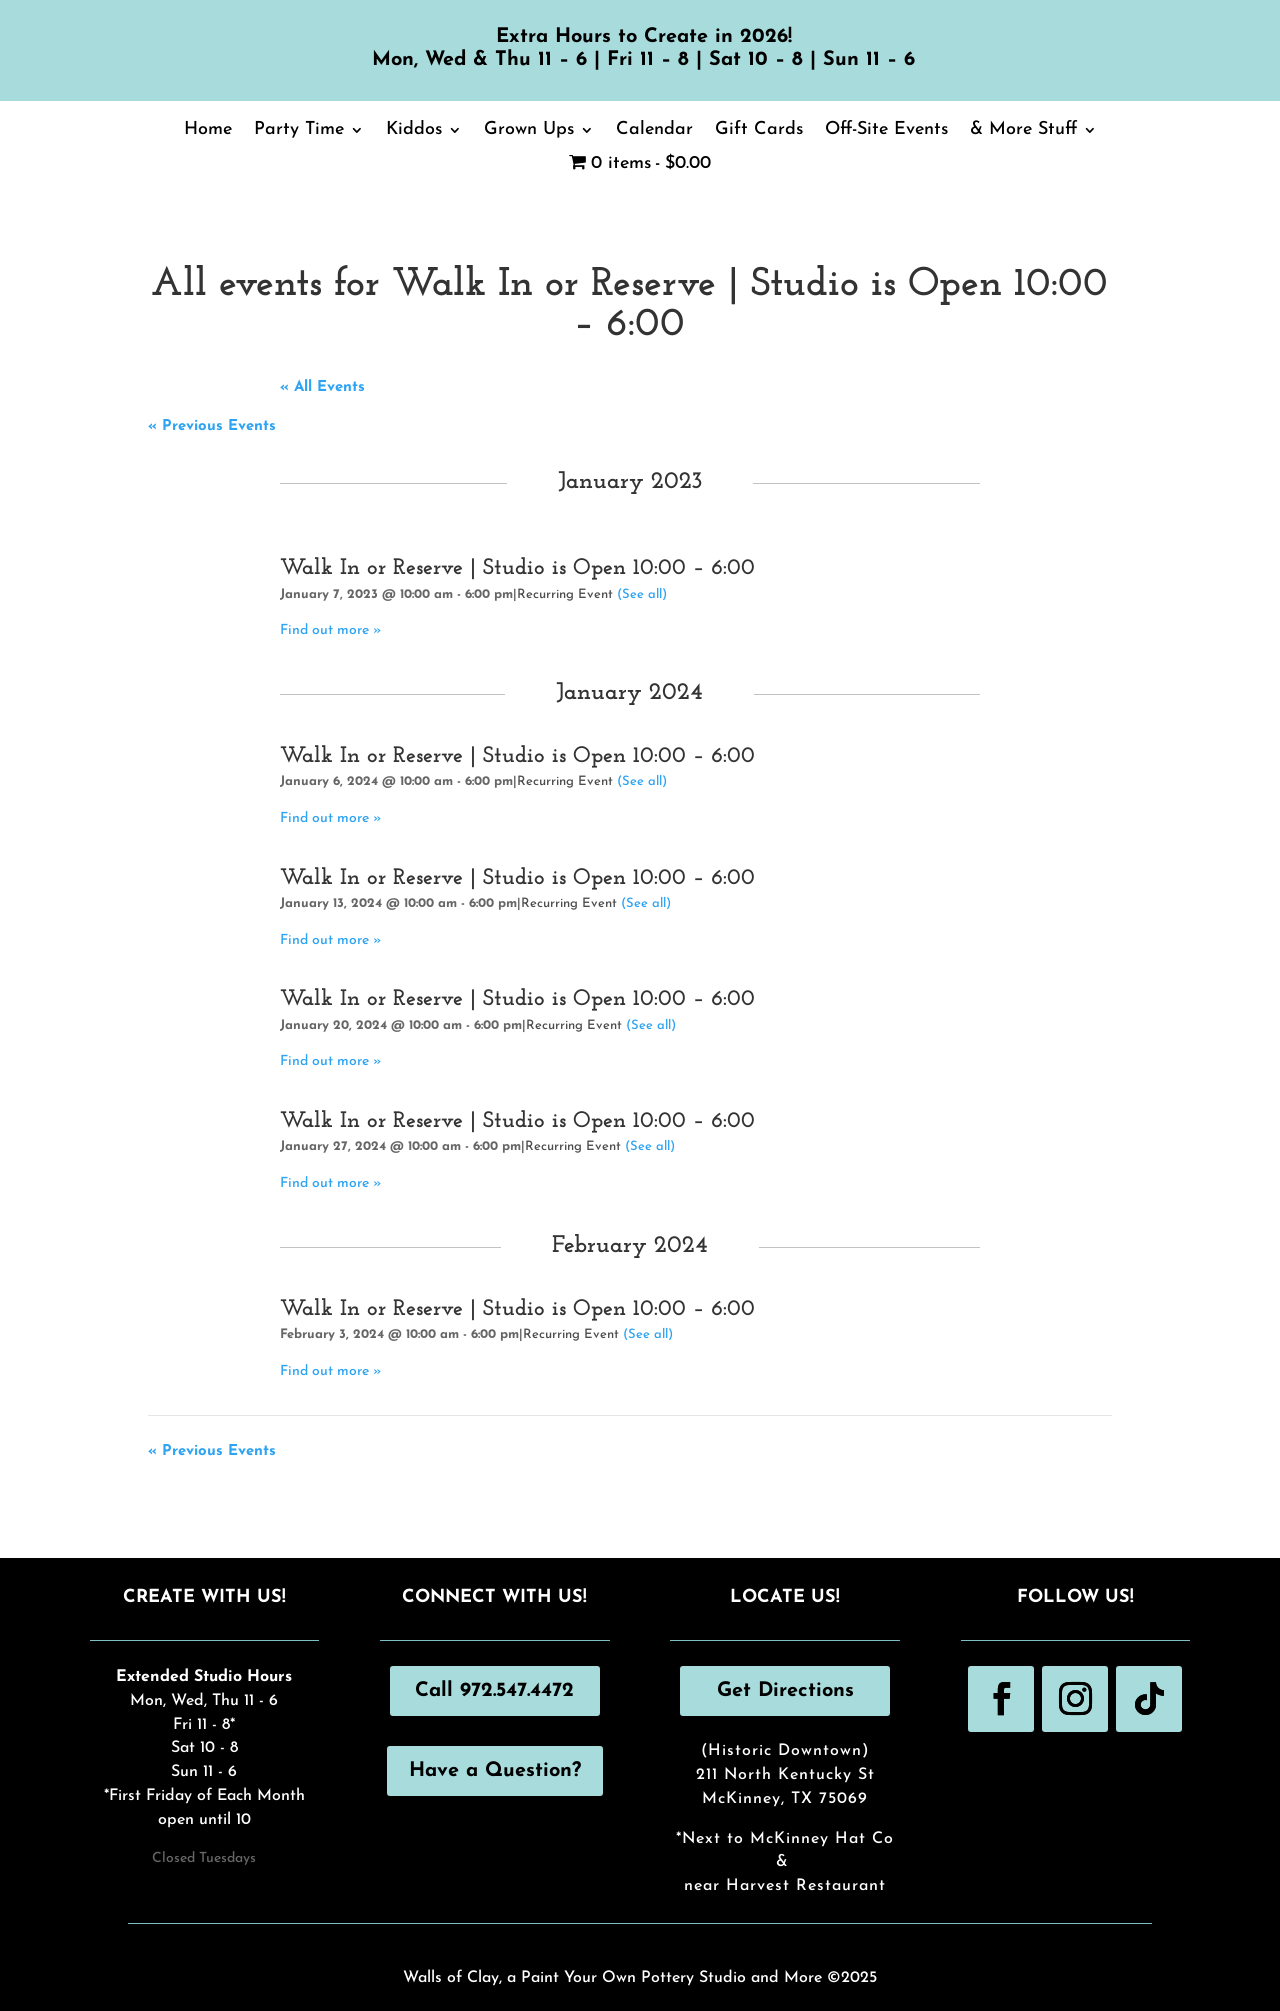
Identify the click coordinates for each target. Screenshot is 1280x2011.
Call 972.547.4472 (494, 1691)
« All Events (322, 387)
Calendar (654, 131)
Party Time (299, 131)
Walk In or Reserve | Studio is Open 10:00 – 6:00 (517, 568)
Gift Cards (759, 131)
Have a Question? (495, 1771)
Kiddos (414, 131)
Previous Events (212, 426)
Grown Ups (529, 131)
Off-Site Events (886, 131)
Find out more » (331, 630)
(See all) (642, 594)
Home (208, 131)
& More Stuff (1023, 131)
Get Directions (785, 1691)
